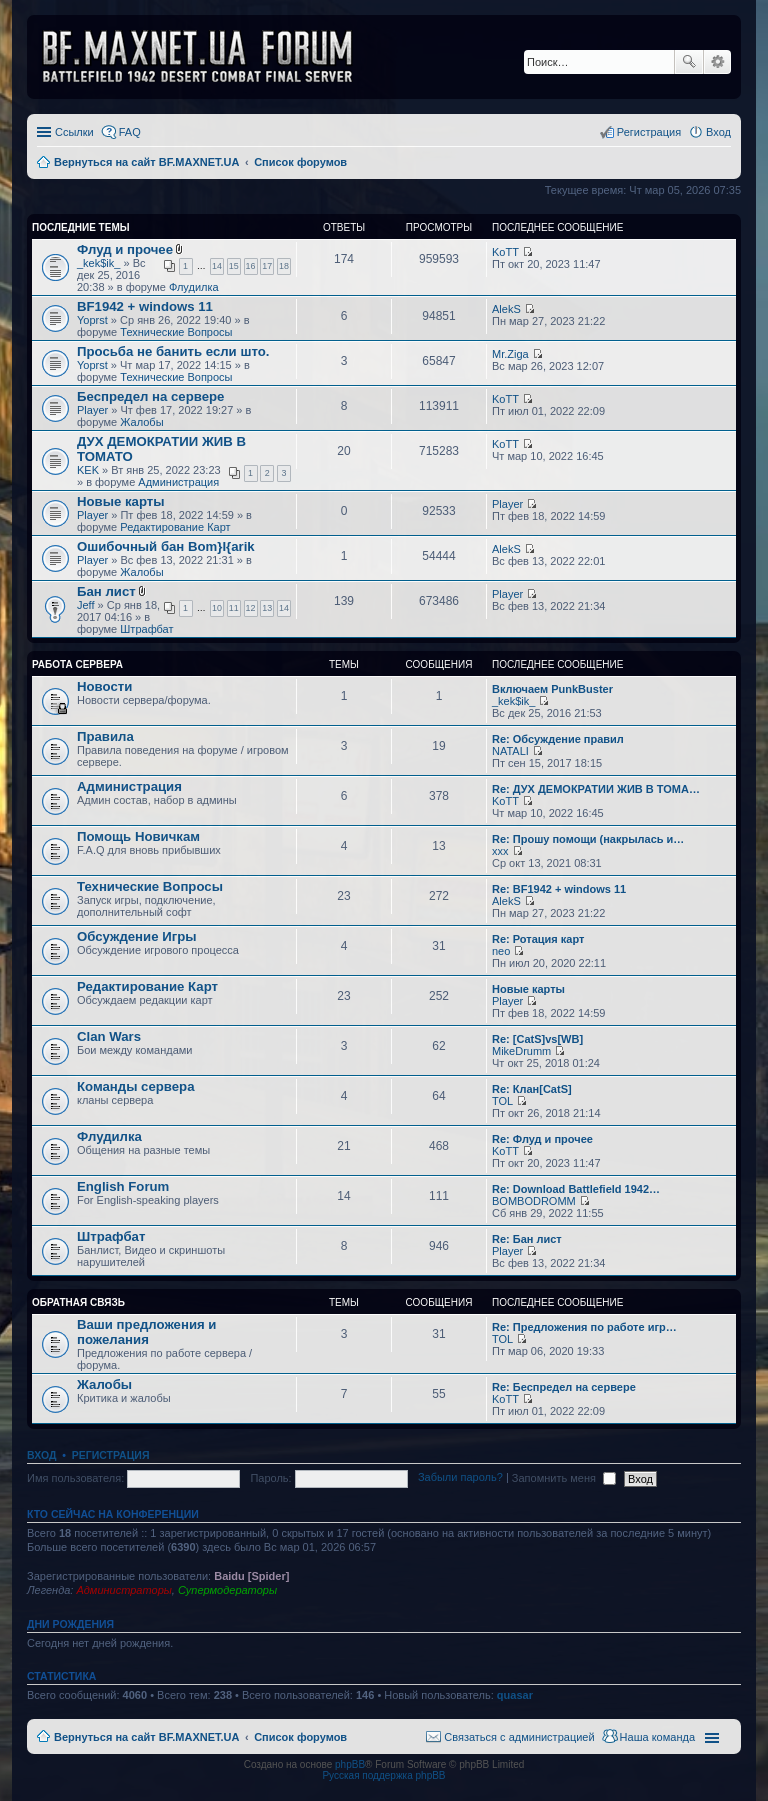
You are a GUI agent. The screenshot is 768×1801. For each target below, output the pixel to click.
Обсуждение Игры (136, 936)
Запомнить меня (564, 1478)
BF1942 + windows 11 (145, 306)
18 (284, 266)
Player (92, 410)
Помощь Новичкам (138, 836)
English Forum (123, 1186)
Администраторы (123, 1590)
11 (234, 608)
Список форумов (300, 1737)
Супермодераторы (227, 1590)
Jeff (86, 605)
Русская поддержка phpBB (383, 1775)
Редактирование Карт (175, 527)
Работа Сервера (77, 664)
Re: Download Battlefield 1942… (576, 1189)
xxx (500, 851)
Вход (41, 1455)
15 (234, 266)
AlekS (506, 309)
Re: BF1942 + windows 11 (559, 889)
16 (251, 266)
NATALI (510, 751)
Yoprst (92, 320)
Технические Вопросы (176, 332)
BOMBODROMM (534, 1201)
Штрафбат (146, 629)
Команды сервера (136, 1086)
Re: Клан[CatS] (532, 1089)
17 (267, 266)
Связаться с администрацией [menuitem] (519, 1737)
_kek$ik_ (98, 263)
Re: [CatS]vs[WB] (537, 1039)
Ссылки (74, 132)
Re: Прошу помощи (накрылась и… (588, 839)
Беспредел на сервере (150, 396)
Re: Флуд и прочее (542, 1139)
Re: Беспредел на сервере (564, 1387)
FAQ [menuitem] (130, 132)
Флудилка (194, 287)
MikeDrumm (521, 1051)
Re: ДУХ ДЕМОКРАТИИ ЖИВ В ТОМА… (596, 789)
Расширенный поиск (717, 62)
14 (217, 266)
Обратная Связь (78, 1302)
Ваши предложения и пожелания (146, 1332)
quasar (515, 1695)
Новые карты (120, 501)
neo (501, 951)
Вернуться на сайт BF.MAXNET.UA (146, 1737)
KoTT (505, 252)
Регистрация (111, 1455)
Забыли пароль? (460, 1478)
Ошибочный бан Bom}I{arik (166, 546)
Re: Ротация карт (538, 939)
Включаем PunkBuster (552, 689)
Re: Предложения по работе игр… (584, 1327)
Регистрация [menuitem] (649, 132)
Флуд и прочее (125, 249)
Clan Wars (109, 1036)
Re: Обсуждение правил (558, 739)
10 (217, 608)
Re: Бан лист (527, 1239)
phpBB (350, 1764)
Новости (104, 686)
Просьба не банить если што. (173, 351)
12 (251, 608)
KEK (88, 470)
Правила (105, 736)
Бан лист (106, 591)
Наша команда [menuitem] (657, 1737)
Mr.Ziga (510, 354)
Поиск (689, 62)
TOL (502, 1101)
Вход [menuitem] (718, 132)
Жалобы (141, 422)
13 (267, 608)
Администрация (178, 482)
